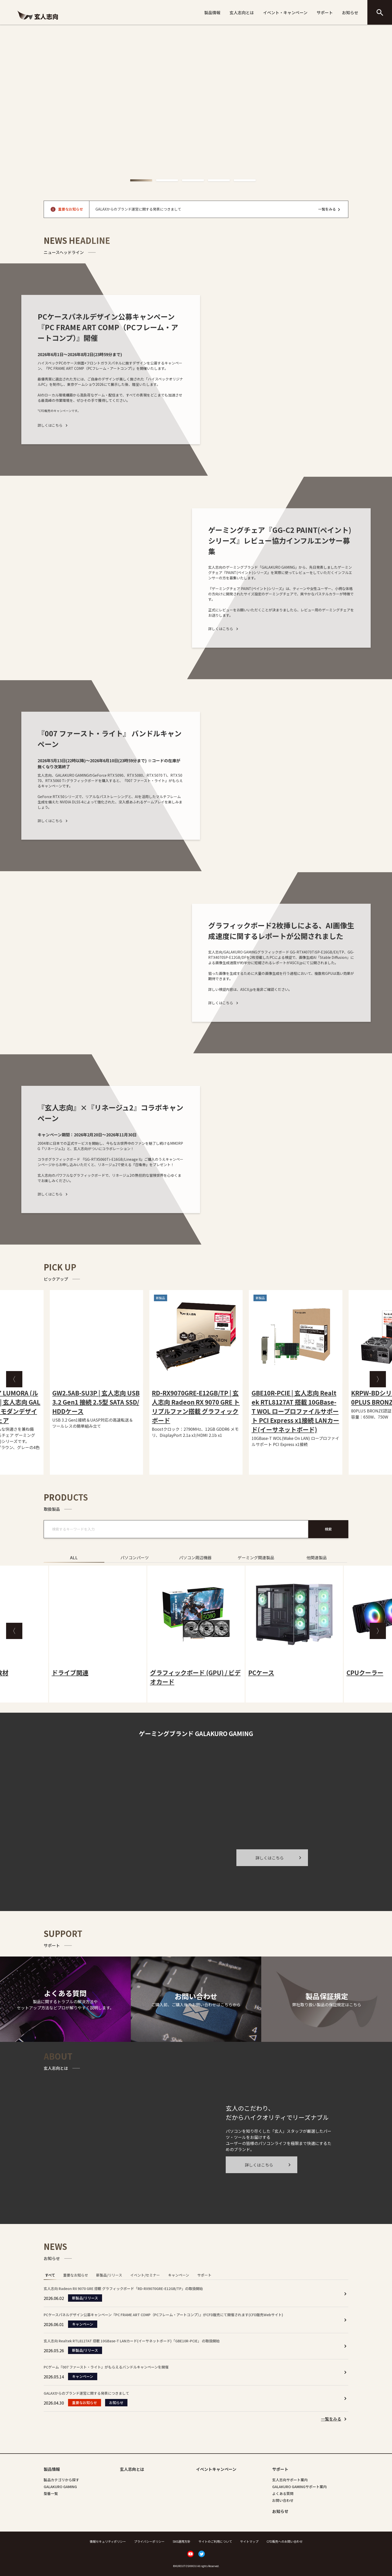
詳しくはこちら (53, 425)
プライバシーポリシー (149, 2541)
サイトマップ (249, 2541)
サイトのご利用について (215, 2541)
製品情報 (212, 12)
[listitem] (334, 2419)
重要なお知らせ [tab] (75, 2275)
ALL (74, 1557)
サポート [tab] (204, 2275)
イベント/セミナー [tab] (145, 2275)
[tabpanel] (196, 2354)
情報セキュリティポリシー (108, 2541)
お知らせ (350, 12)
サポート (325, 12)
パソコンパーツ (134, 1557)
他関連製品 (316, 1557)
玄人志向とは (242, 12)
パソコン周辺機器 (195, 1557)
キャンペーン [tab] (178, 2275)
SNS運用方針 (181, 2541)
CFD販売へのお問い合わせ (285, 2541)
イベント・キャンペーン (285, 12)
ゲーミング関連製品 (256, 1557)
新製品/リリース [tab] (109, 2275)
